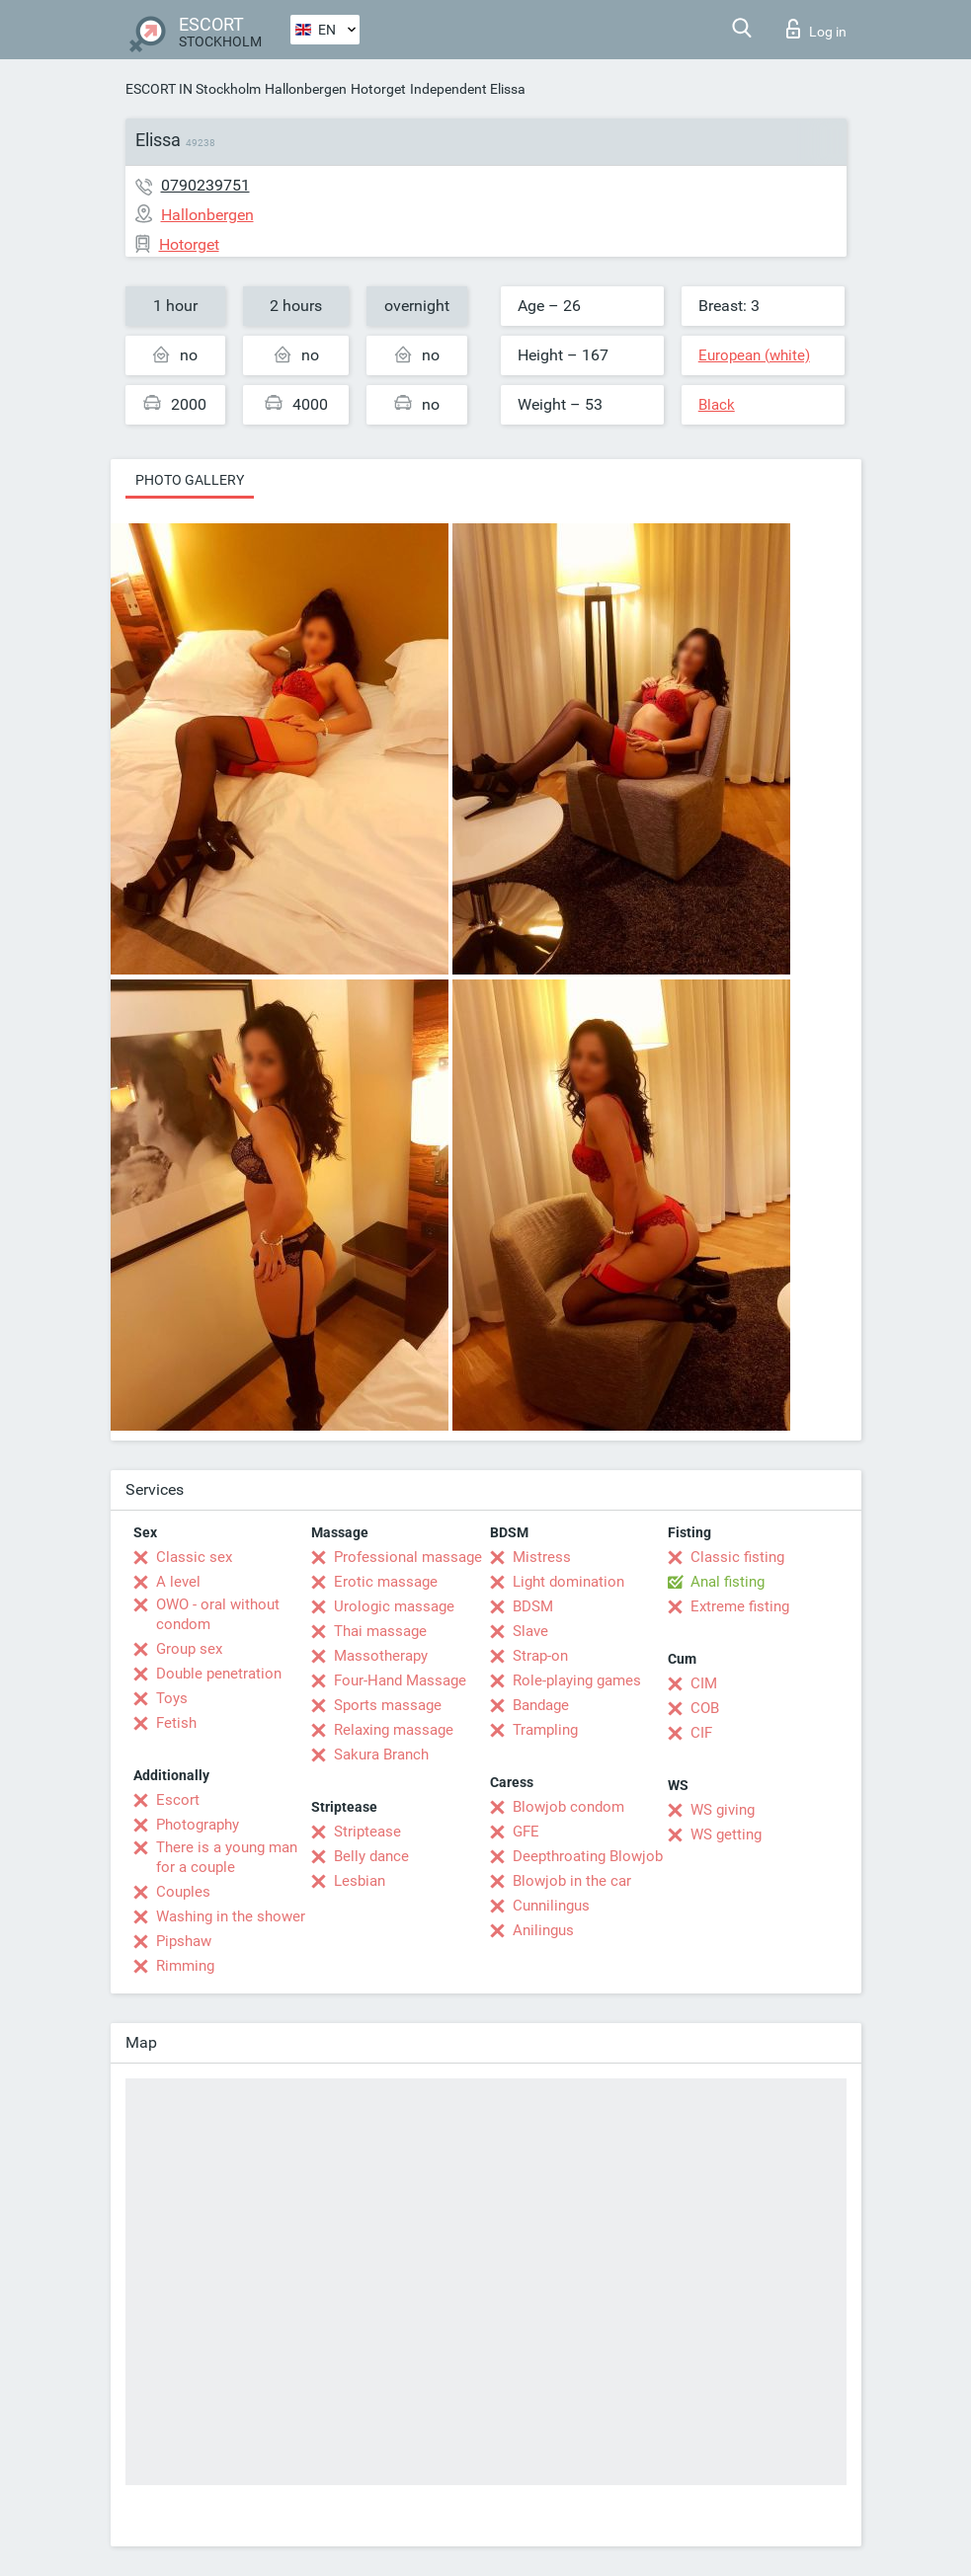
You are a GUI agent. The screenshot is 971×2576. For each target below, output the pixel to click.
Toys (172, 1698)
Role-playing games (577, 1680)
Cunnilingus (551, 1905)
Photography (197, 1825)
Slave (530, 1631)
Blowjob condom (568, 1807)
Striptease (367, 1831)
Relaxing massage (393, 1730)
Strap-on (540, 1656)
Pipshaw (183, 1941)
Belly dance (371, 1856)
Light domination (568, 1582)
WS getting (726, 1834)
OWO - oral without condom (218, 1614)
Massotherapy (381, 1656)
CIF (701, 1733)
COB (704, 1708)
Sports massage (388, 1705)
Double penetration (219, 1673)
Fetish (176, 1723)
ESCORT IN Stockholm (193, 89)
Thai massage (380, 1631)
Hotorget (378, 89)
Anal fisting (727, 1582)
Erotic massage (386, 1582)
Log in (816, 28)
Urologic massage (394, 1606)
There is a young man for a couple (226, 1857)
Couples (183, 1892)
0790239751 (205, 185)
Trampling (545, 1730)
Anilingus (543, 1930)
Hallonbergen (306, 89)
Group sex (189, 1649)
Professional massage (408, 1557)
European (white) (754, 355)
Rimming (185, 1966)
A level (178, 1582)
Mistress (542, 1557)
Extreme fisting (739, 1606)
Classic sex (194, 1557)
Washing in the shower (230, 1916)
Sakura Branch (381, 1754)
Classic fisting (737, 1557)
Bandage (541, 1705)
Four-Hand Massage (400, 1680)
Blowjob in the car (572, 1881)
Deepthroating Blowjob (588, 1856)
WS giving (722, 1810)
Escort (178, 1800)
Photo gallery (189, 480)
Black (716, 405)
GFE (526, 1831)
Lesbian (359, 1881)
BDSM (533, 1606)
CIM (703, 1683)
